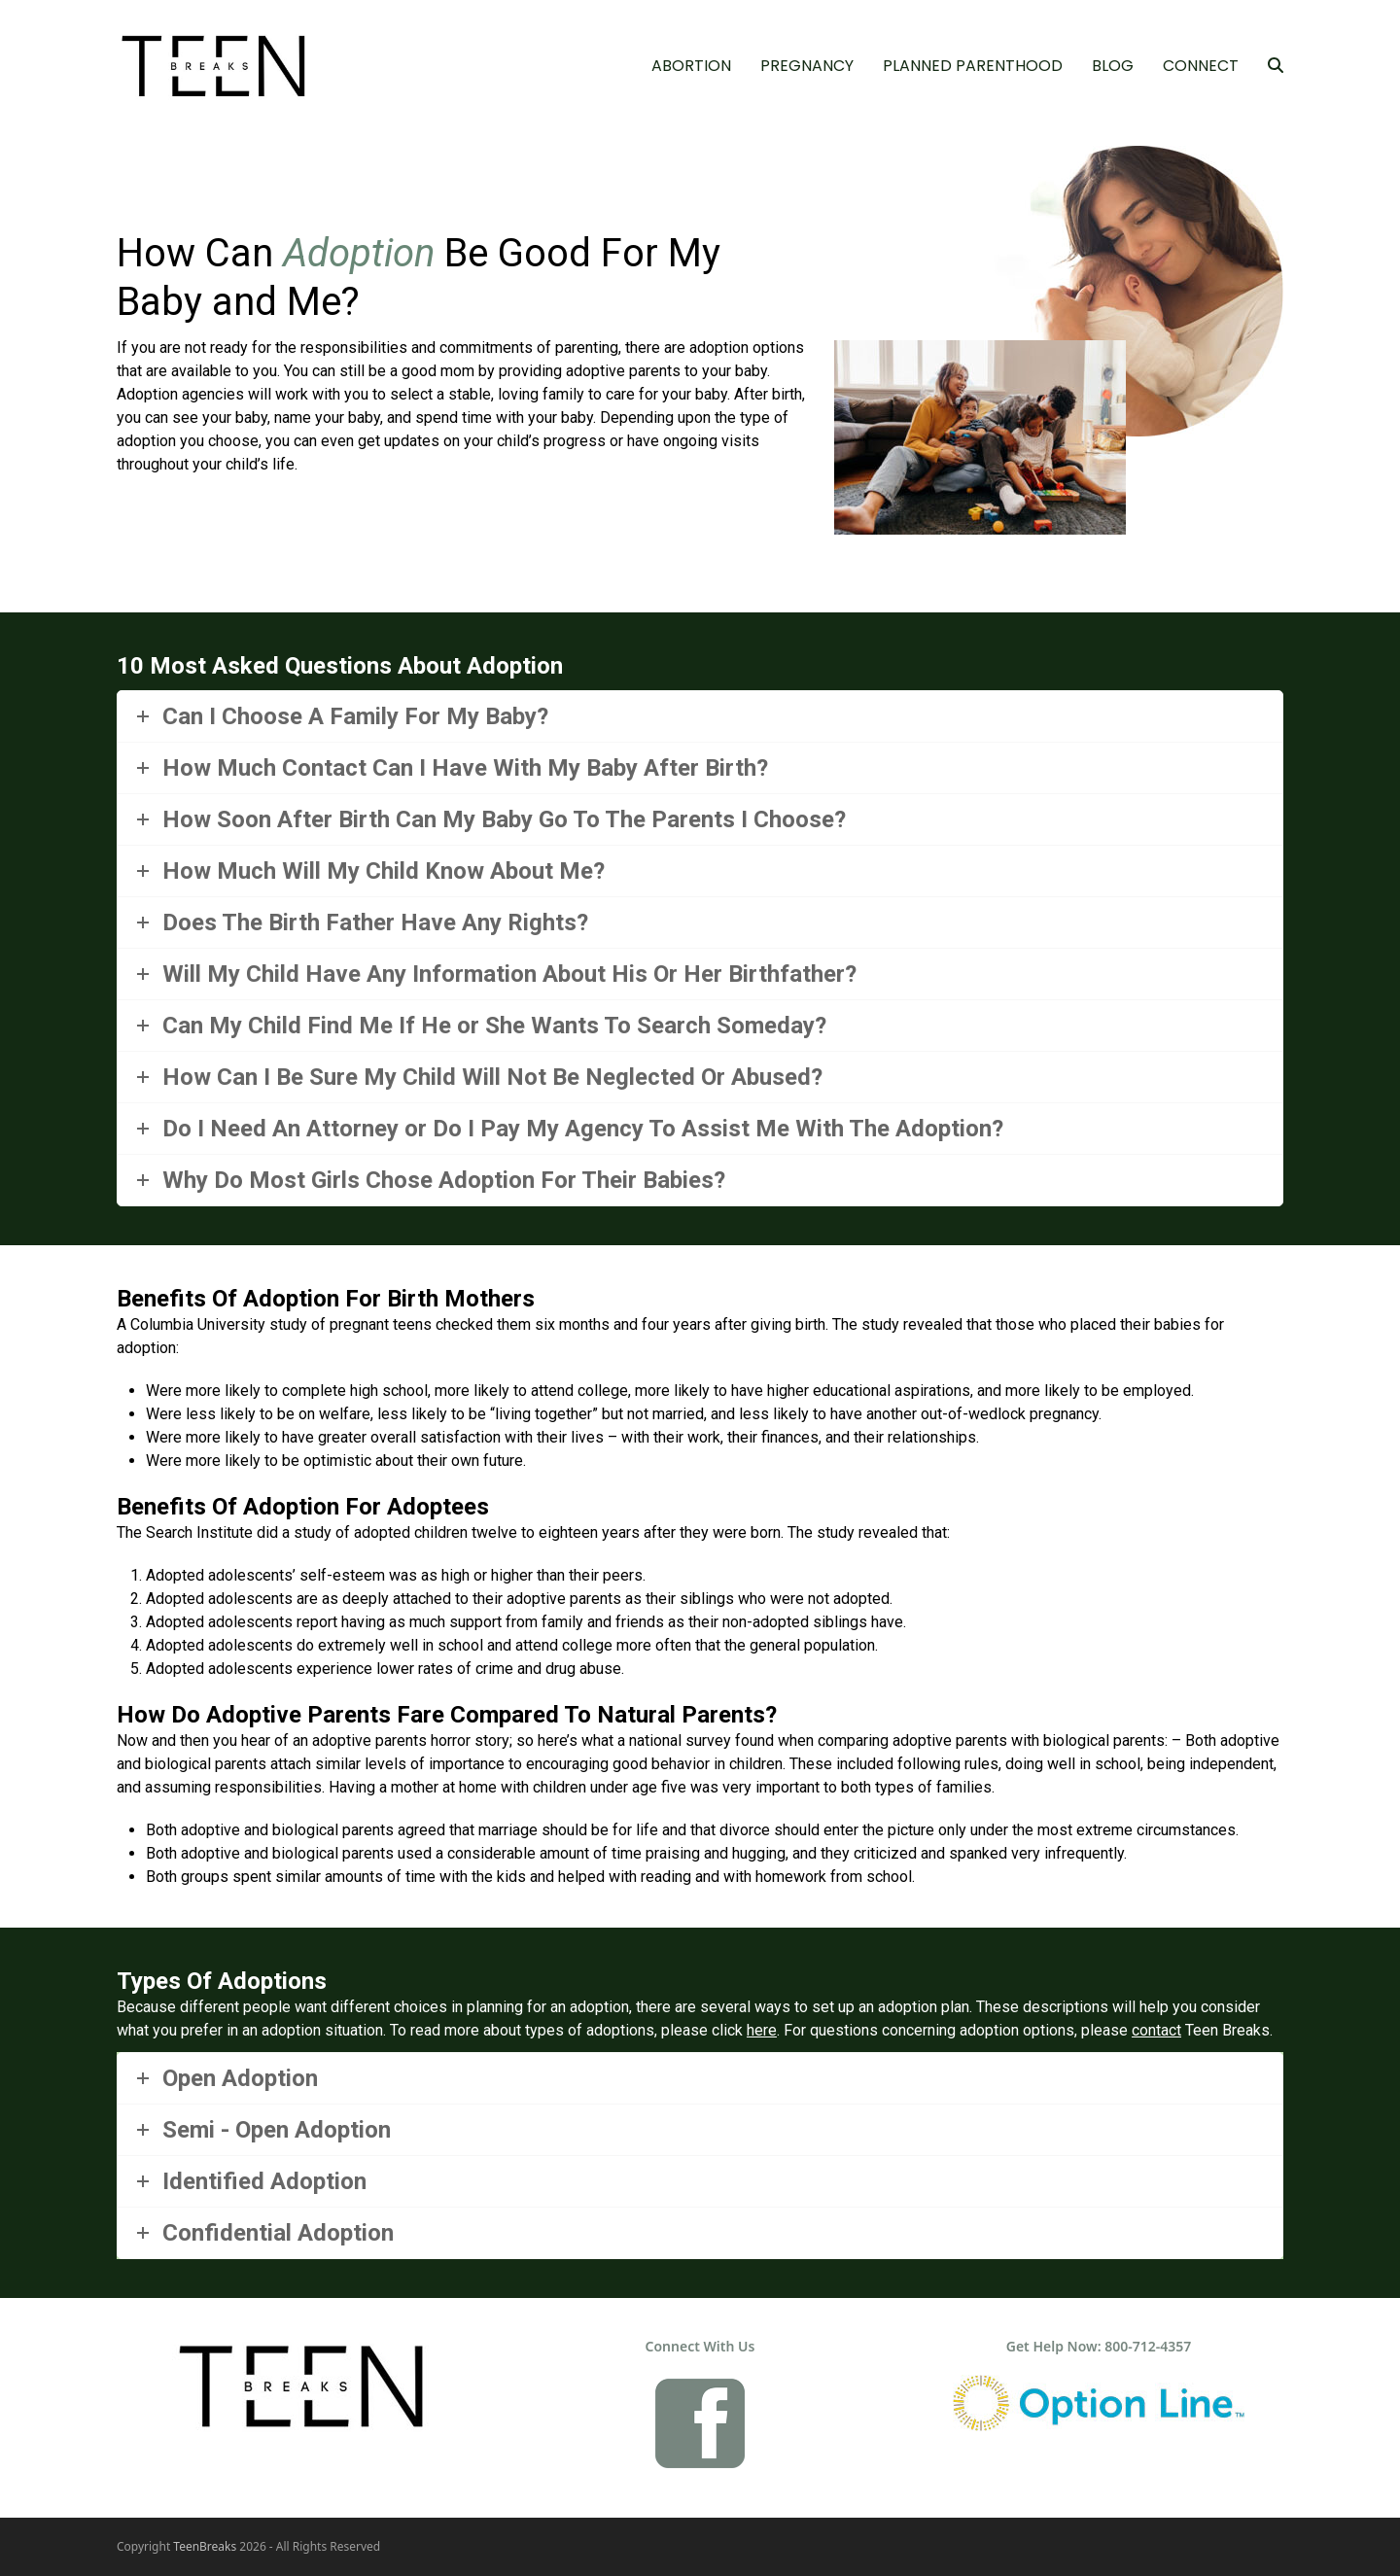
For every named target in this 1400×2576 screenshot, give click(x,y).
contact (1156, 2030)
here (762, 2030)
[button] (1275, 66)
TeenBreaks (204, 2546)
